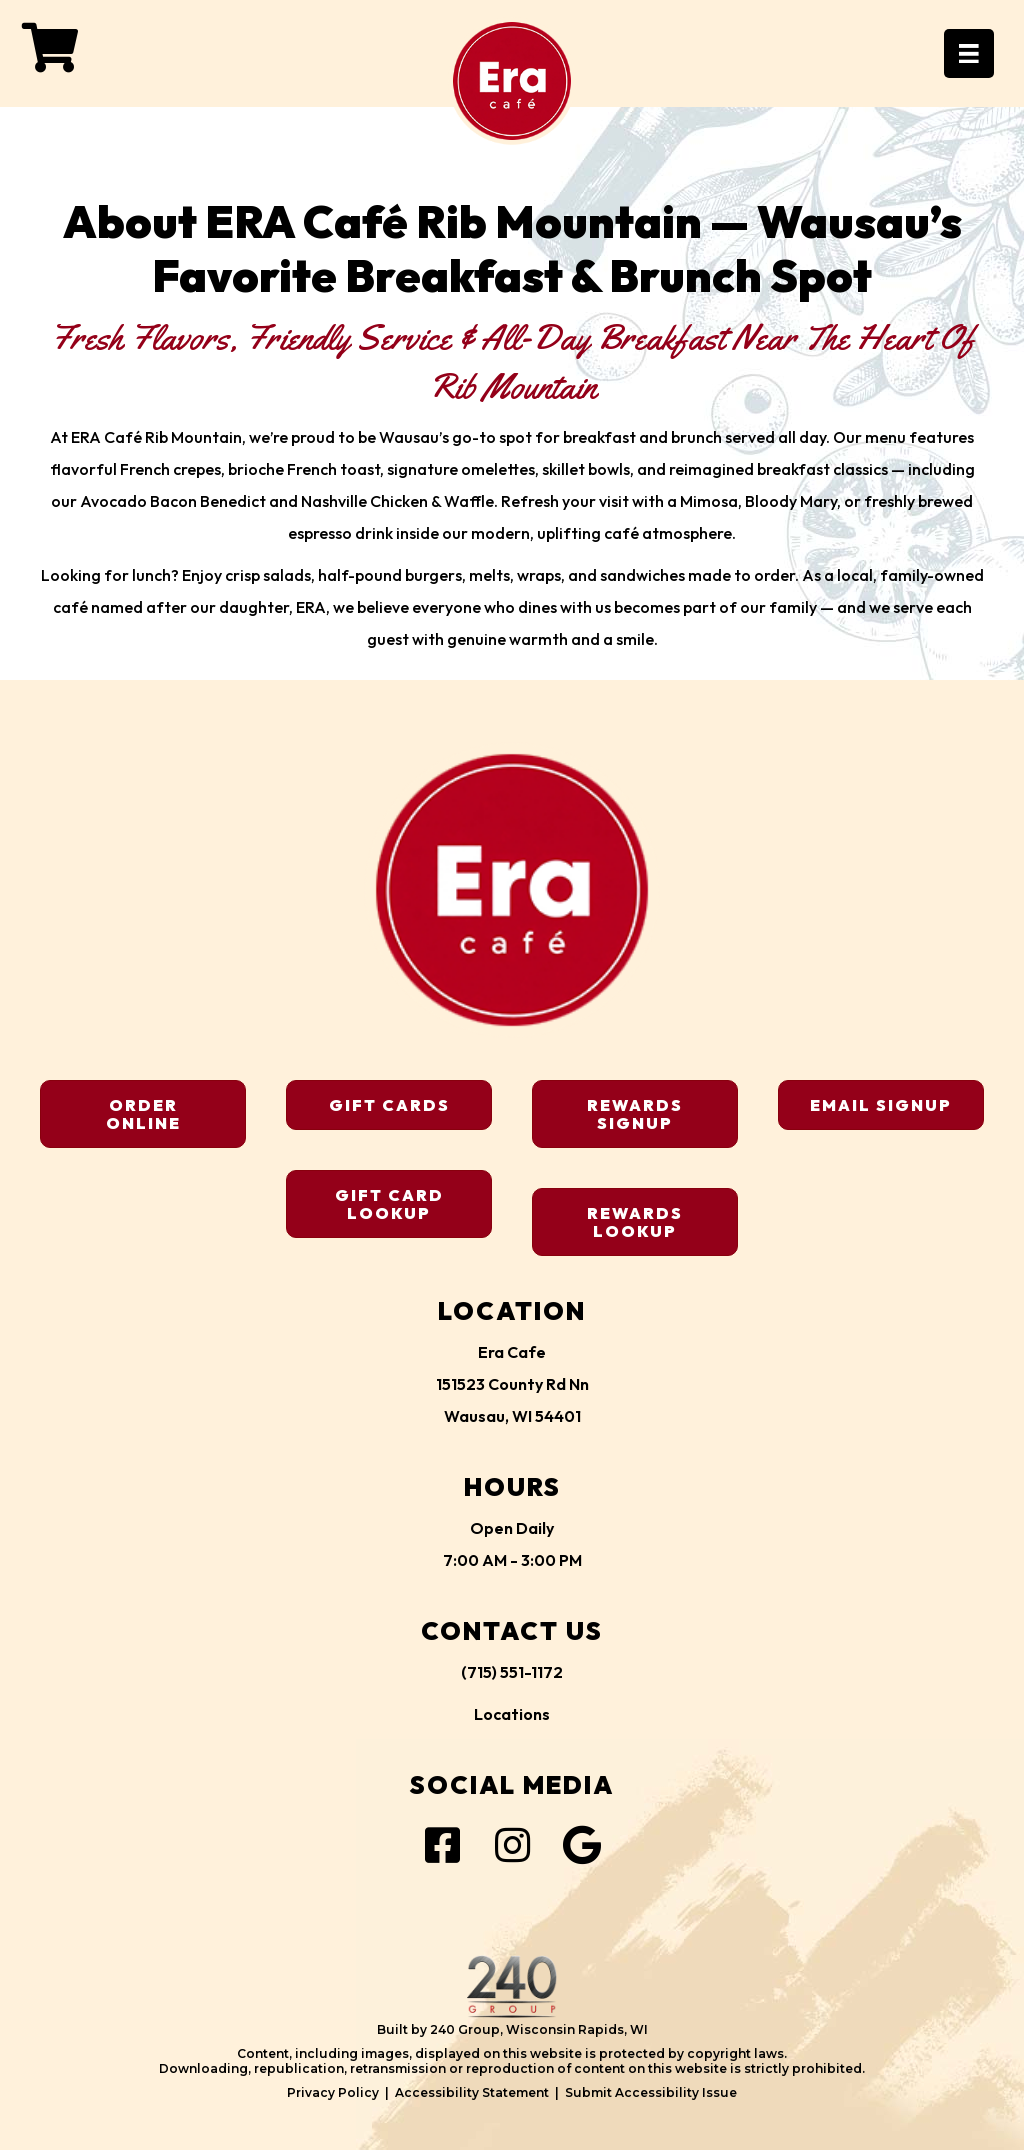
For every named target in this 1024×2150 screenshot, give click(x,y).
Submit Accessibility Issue (651, 2092)
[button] (50, 47)
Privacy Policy (333, 2092)
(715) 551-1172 (512, 1672)
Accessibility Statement (472, 2092)
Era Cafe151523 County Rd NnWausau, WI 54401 (512, 1384)
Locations (512, 1714)
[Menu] (969, 54)
